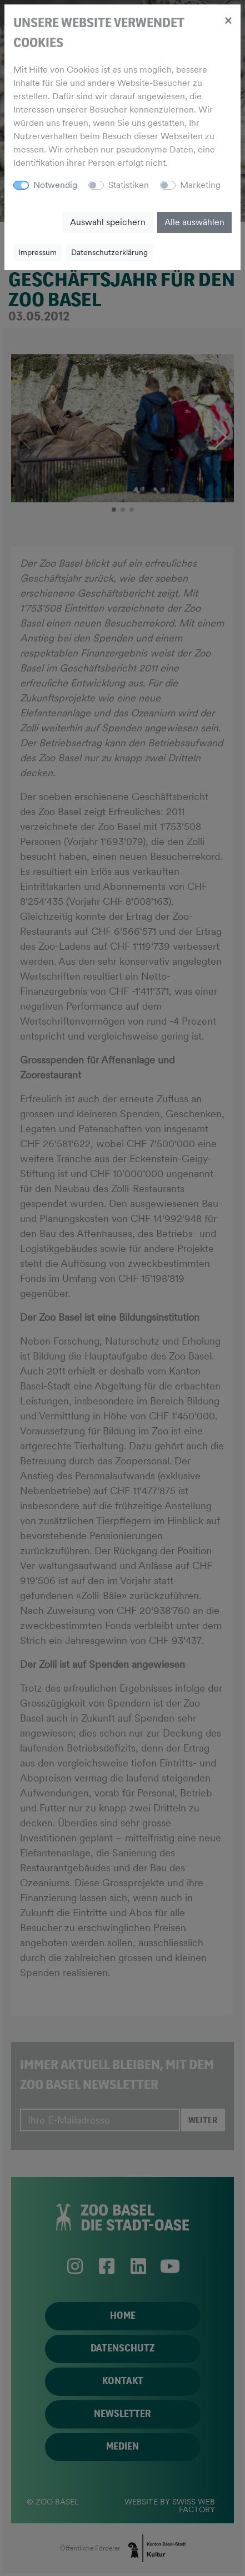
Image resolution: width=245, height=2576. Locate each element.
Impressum (37, 252)
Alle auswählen (194, 222)
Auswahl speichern (108, 222)
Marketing (200, 185)
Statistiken (128, 185)
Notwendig (55, 185)
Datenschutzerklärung (109, 252)
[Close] (228, 19)
